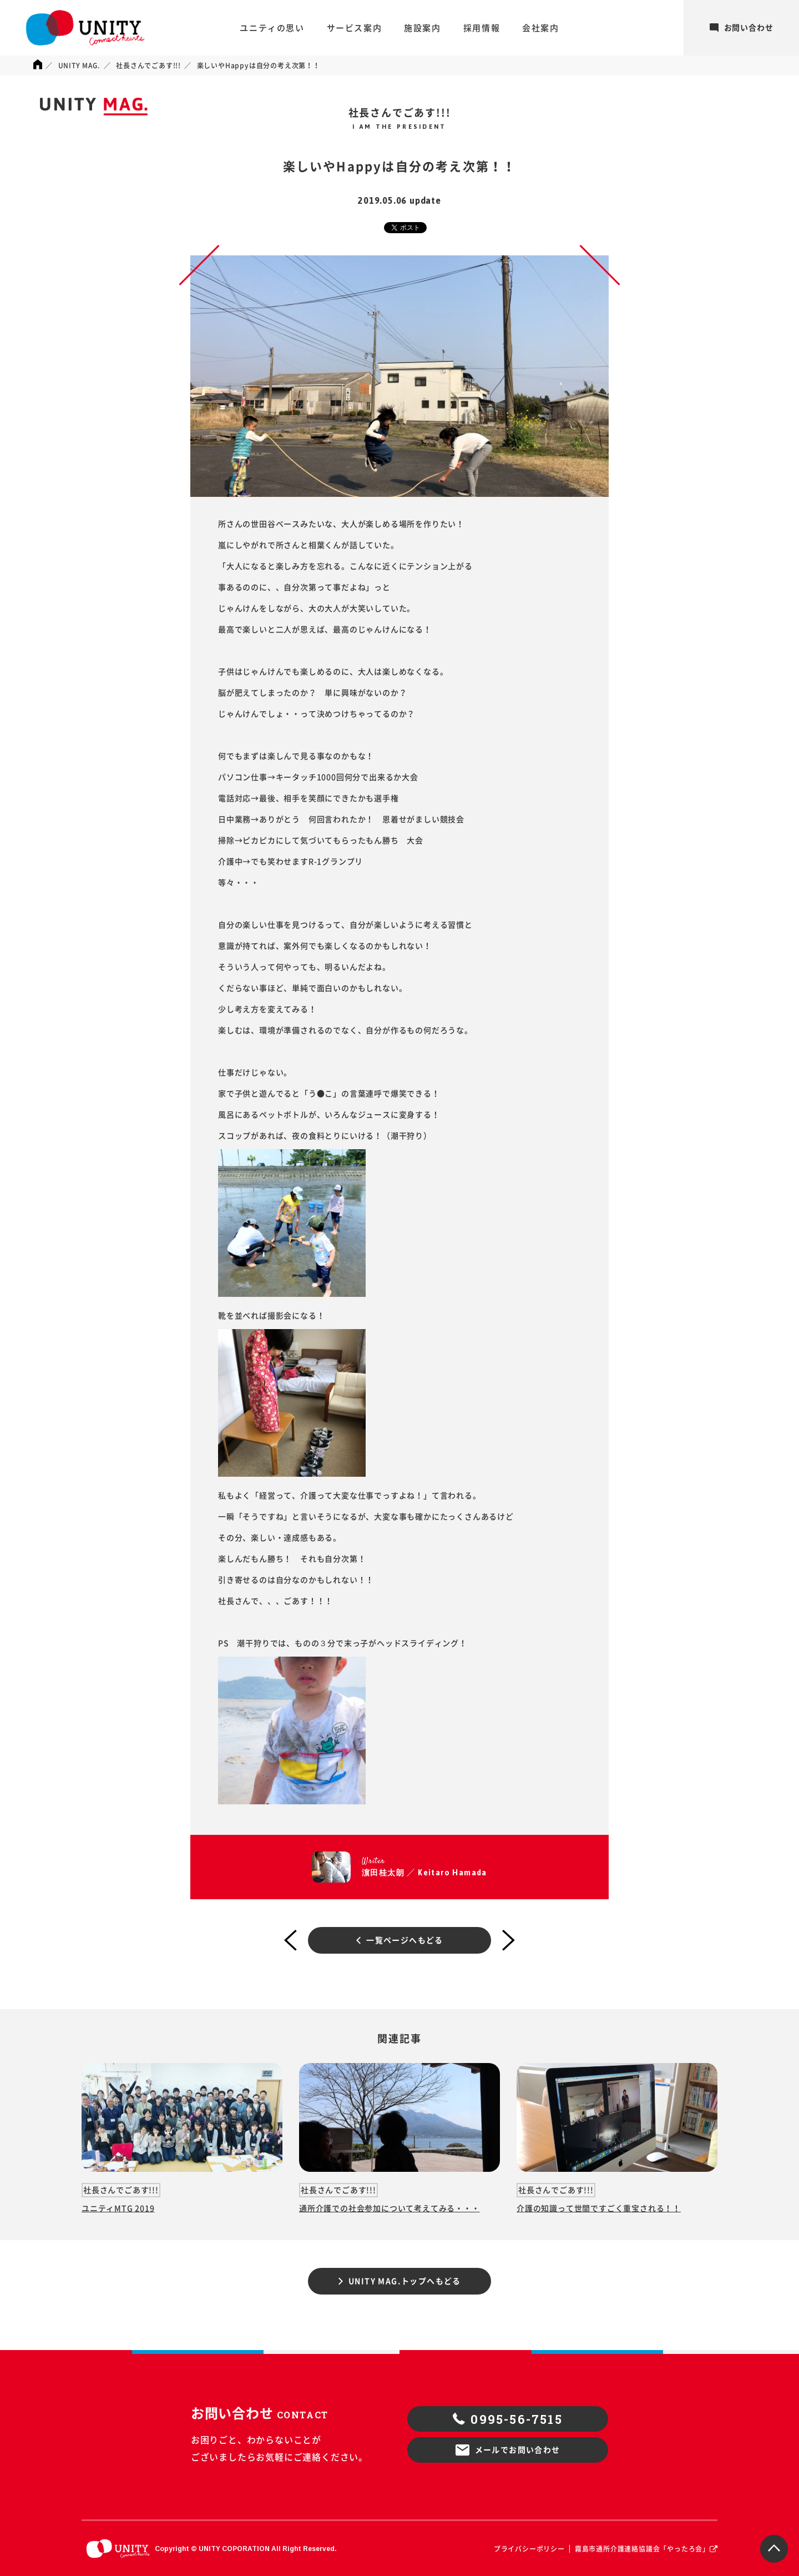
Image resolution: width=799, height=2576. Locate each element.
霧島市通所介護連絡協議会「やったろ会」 (642, 2548)
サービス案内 (354, 28)
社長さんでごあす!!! (148, 65)
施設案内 (422, 28)
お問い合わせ (741, 27)
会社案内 (540, 28)
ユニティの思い (272, 28)
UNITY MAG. (79, 65)
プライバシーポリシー (529, 2548)
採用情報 (481, 28)
